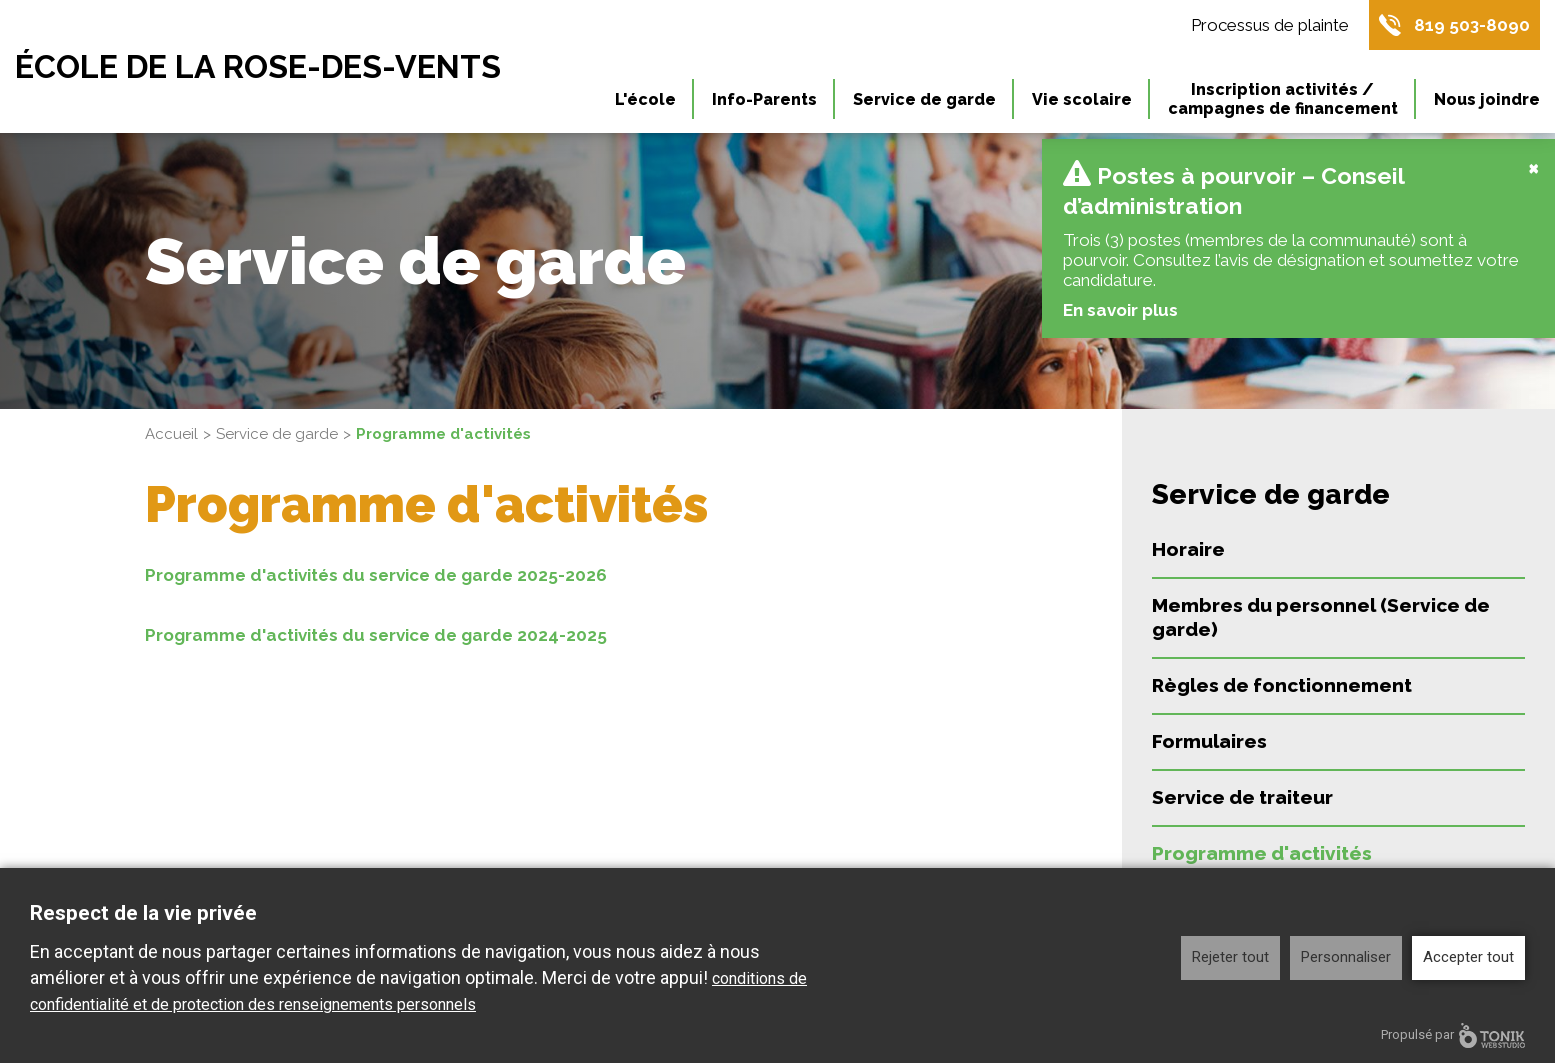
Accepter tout (1468, 957)
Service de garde (924, 99)
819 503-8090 (1472, 25)
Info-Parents (764, 99)
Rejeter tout (1230, 957)
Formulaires (1209, 741)
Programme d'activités (1262, 853)
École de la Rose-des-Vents (258, 67)
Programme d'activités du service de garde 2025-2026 (376, 575)
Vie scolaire (1082, 99)
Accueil (171, 434)
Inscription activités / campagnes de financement (1283, 99)
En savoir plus (1119, 310)
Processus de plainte (1270, 25)
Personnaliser (1346, 957)
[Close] (1533, 167)
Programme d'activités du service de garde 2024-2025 (376, 635)
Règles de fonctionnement (1282, 685)
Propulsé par (1453, 1035)
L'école (645, 99)
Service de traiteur (1242, 797)
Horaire (1188, 549)
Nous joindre (1487, 99)
